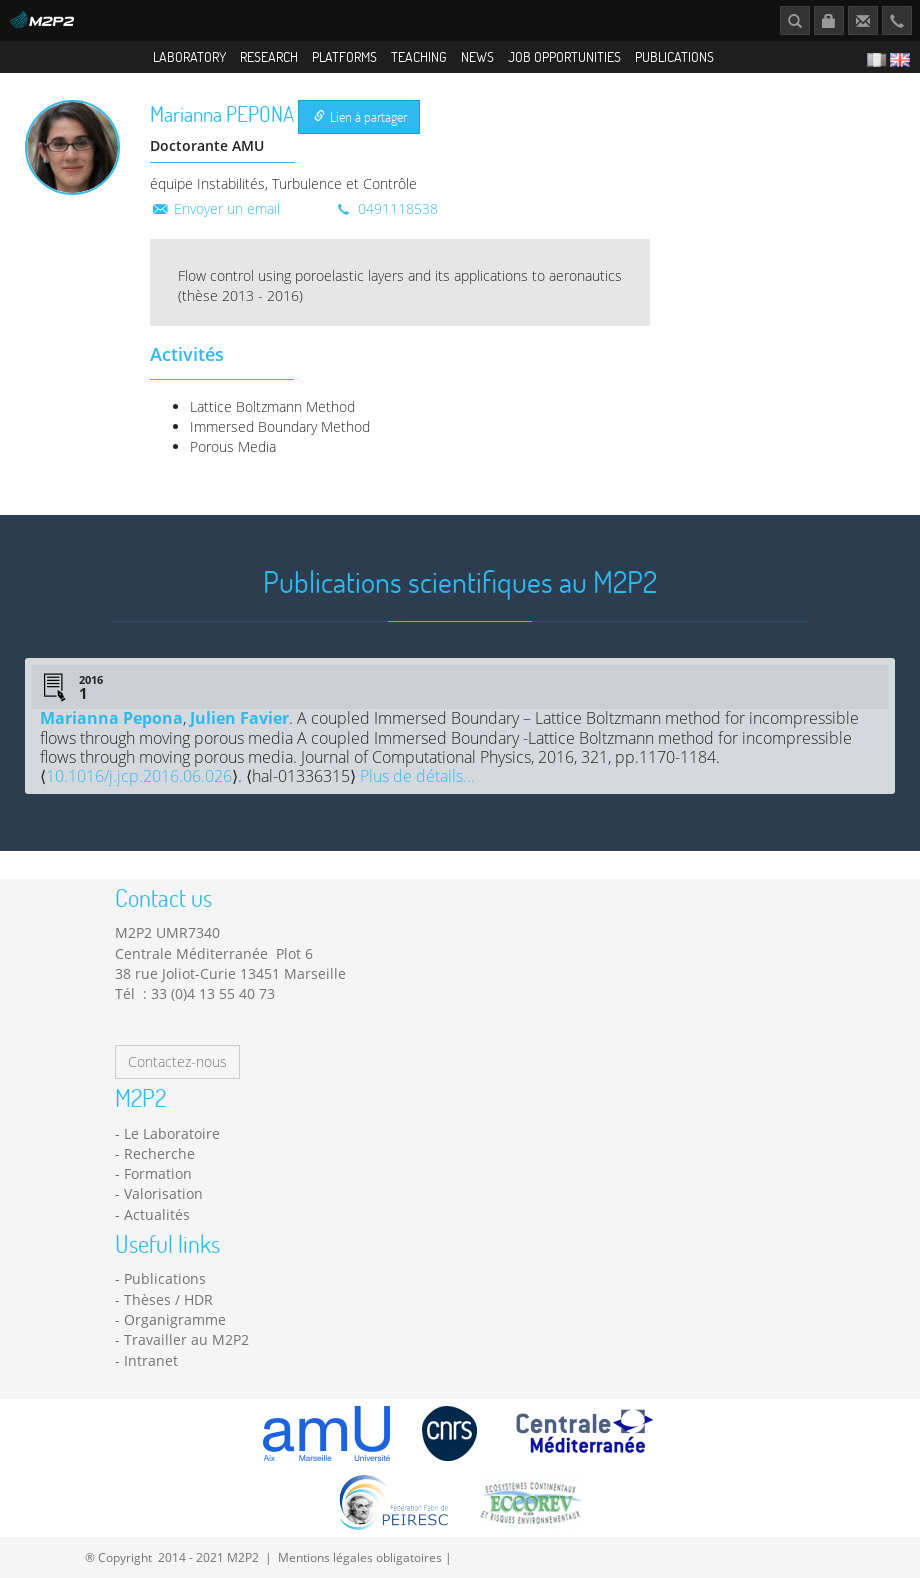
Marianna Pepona (111, 718)
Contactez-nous (177, 1061)
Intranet (151, 1360)
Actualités (157, 1214)
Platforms (344, 56)
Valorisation (163, 1193)
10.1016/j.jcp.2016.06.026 (139, 776)
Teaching (419, 56)
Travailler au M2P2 (186, 1339)
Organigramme (175, 1319)
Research (269, 56)
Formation (158, 1173)
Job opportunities (564, 56)
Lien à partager (360, 116)
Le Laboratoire (172, 1133)
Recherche (159, 1153)
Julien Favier (239, 718)
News (477, 56)
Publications (674, 56)
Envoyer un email (215, 208)
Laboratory (189, 56)
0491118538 (386, 208)
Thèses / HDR (168, 1299)
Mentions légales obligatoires (360, 1557)
